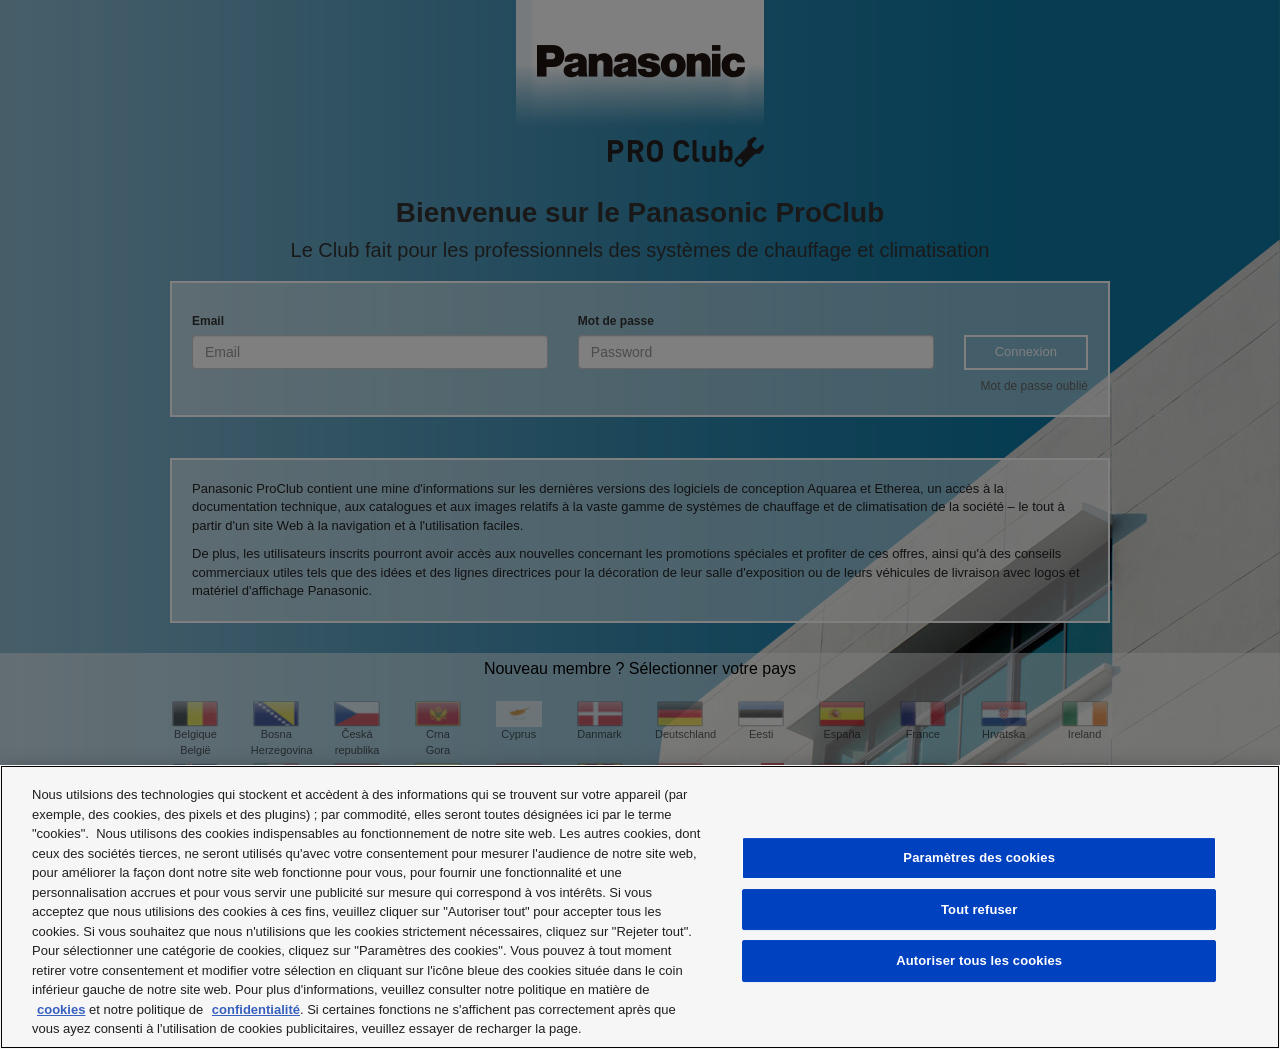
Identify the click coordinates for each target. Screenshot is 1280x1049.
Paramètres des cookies (979, 857)
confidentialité (256, 1009)
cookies (61, 1009)
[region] (640, 907)
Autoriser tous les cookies (979, 960)
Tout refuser (979, 909)
